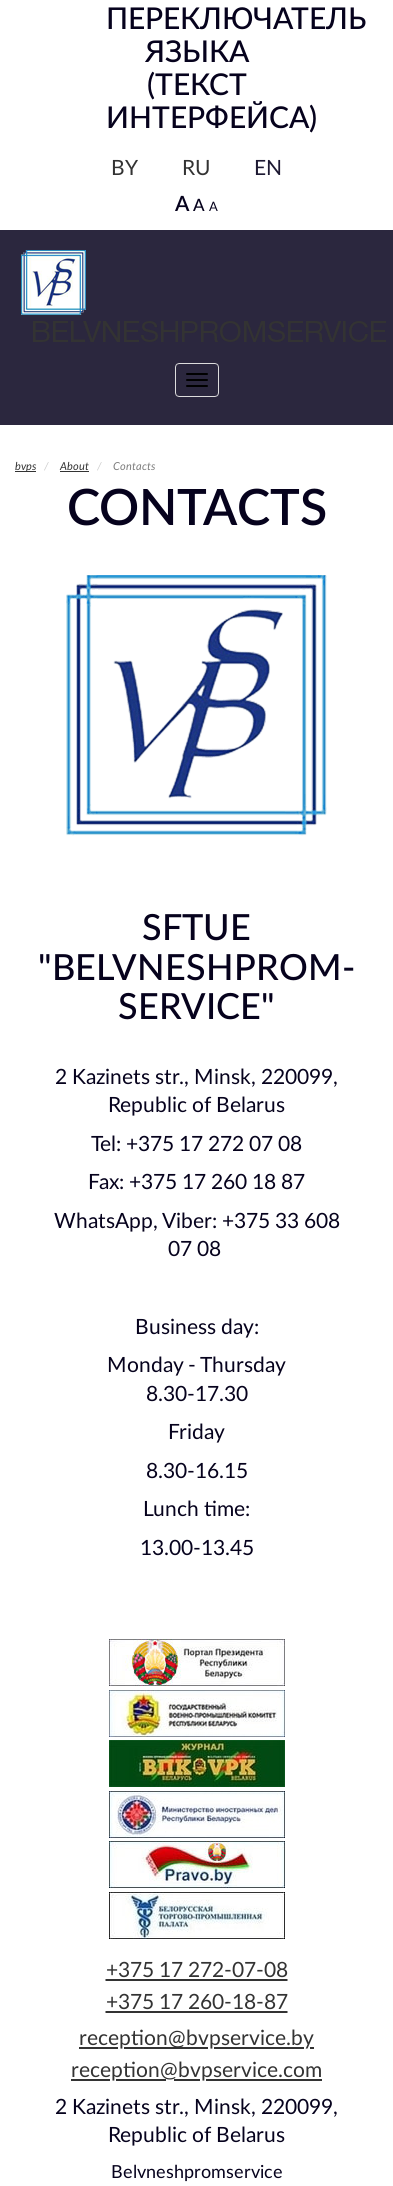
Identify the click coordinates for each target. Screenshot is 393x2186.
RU (196, 168)
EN (268, 168)
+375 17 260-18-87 (197, 2002)
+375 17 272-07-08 (197, 1970)
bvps (25, 466)
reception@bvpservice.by (196, 2038)
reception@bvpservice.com (196, 2070)
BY (124, 168)
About (74, 466)
